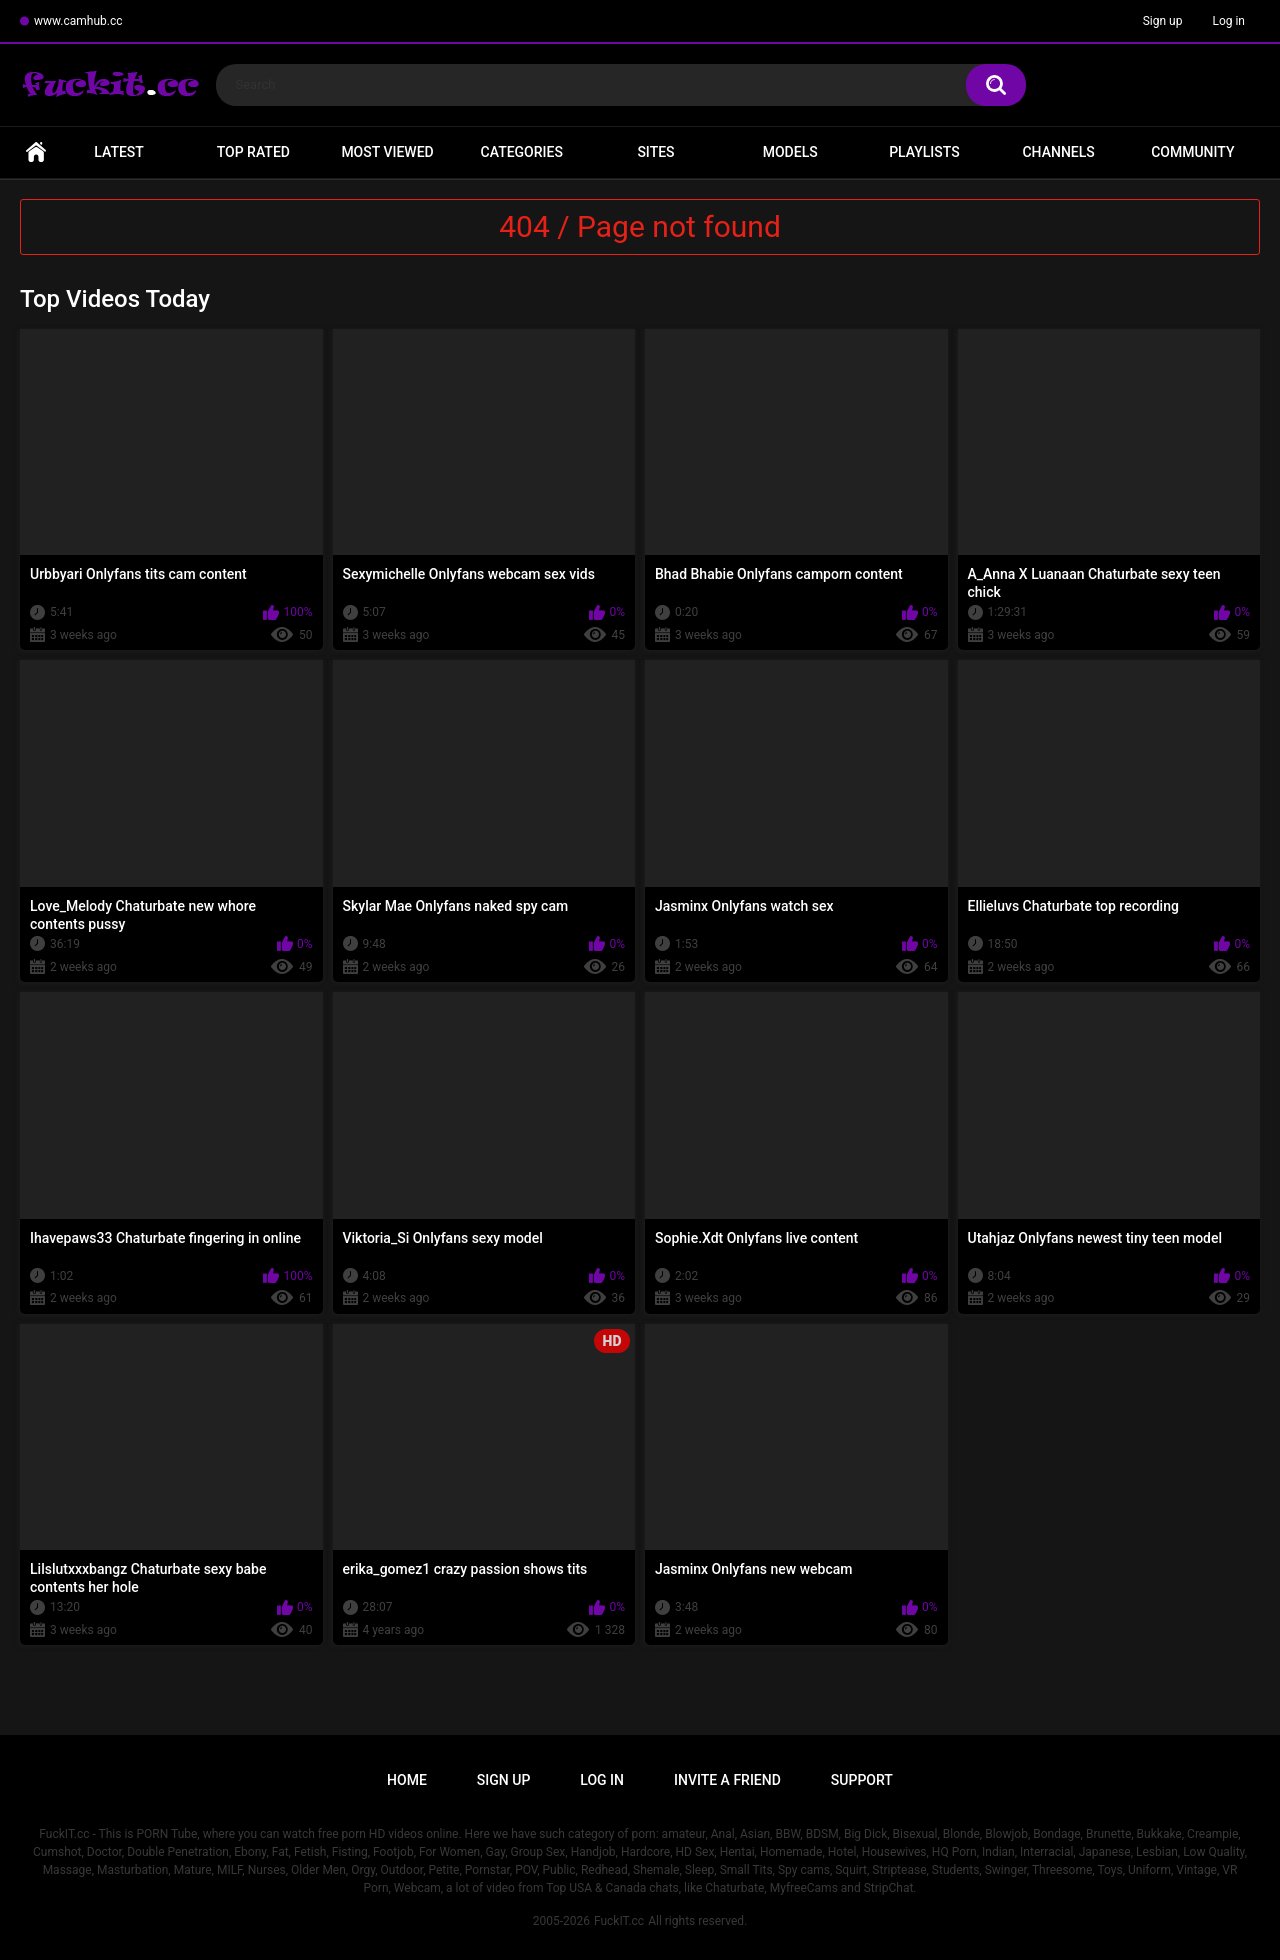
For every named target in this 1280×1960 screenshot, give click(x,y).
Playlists (924, 152)
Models (790, 152)
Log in (1228, 21)
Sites (655, 152)
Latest (119, 152)
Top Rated (253, 152)
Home (36, 152)
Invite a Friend (727, 1780)
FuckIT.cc (619, 1921)
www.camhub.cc (78, 21)
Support (862, 1780)
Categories (522, 152)
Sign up (1163, 21)
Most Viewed (387, 152)
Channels (1058, 152)
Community (1192, 152)
